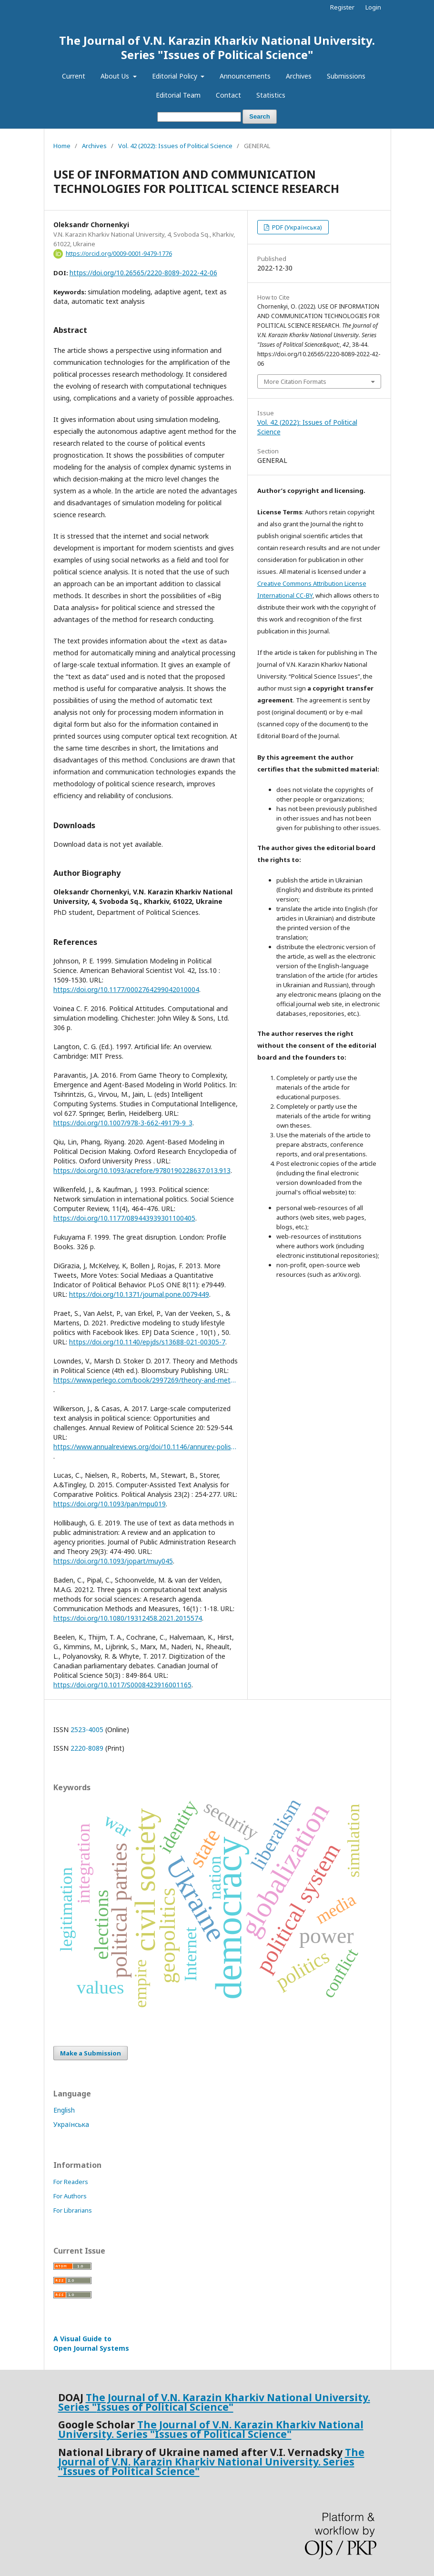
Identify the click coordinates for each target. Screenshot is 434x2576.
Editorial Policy (175, 75)
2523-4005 (87, 1729)
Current (73, 75)
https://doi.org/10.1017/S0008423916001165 (122, 1684)
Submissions (346, 75)
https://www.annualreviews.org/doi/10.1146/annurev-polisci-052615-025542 (145, 1446)
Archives (299, 75)
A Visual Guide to (91, 2343)
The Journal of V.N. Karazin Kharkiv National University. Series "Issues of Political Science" (217, 47)
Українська (71, 2124)
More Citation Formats (295, 381)
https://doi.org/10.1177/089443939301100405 (124, 1218)
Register (342, 7)
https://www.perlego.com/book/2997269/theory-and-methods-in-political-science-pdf (145, 1379)
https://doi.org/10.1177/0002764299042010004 (126, 989)
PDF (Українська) (296, 227)
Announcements (245, 75)
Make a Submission (90, 2053)
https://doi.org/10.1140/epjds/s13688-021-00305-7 (147, 1341)
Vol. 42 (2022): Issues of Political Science (175, 145)
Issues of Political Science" (223, 2434)
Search (259, 116)
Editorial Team (178, 95)
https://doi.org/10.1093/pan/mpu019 (109, 1503)
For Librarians (72, 2210)
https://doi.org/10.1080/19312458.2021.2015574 (127, 1618)
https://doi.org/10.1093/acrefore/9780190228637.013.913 (142, 1170)
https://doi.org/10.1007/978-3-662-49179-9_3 (122, 1122)
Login (373, 7)
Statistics (270, 95)
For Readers (70, 2181)
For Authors (70, 2196)
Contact (228, 95)
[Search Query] (199, 117)
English (64, 2110)
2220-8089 (87, 1748)
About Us (116, 75)
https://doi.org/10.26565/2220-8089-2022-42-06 (143, 272)
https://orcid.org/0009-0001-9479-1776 (119, 254)
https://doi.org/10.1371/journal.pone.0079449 (139, 1294)
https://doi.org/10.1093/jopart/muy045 (113, 1560)
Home (62, 145)
